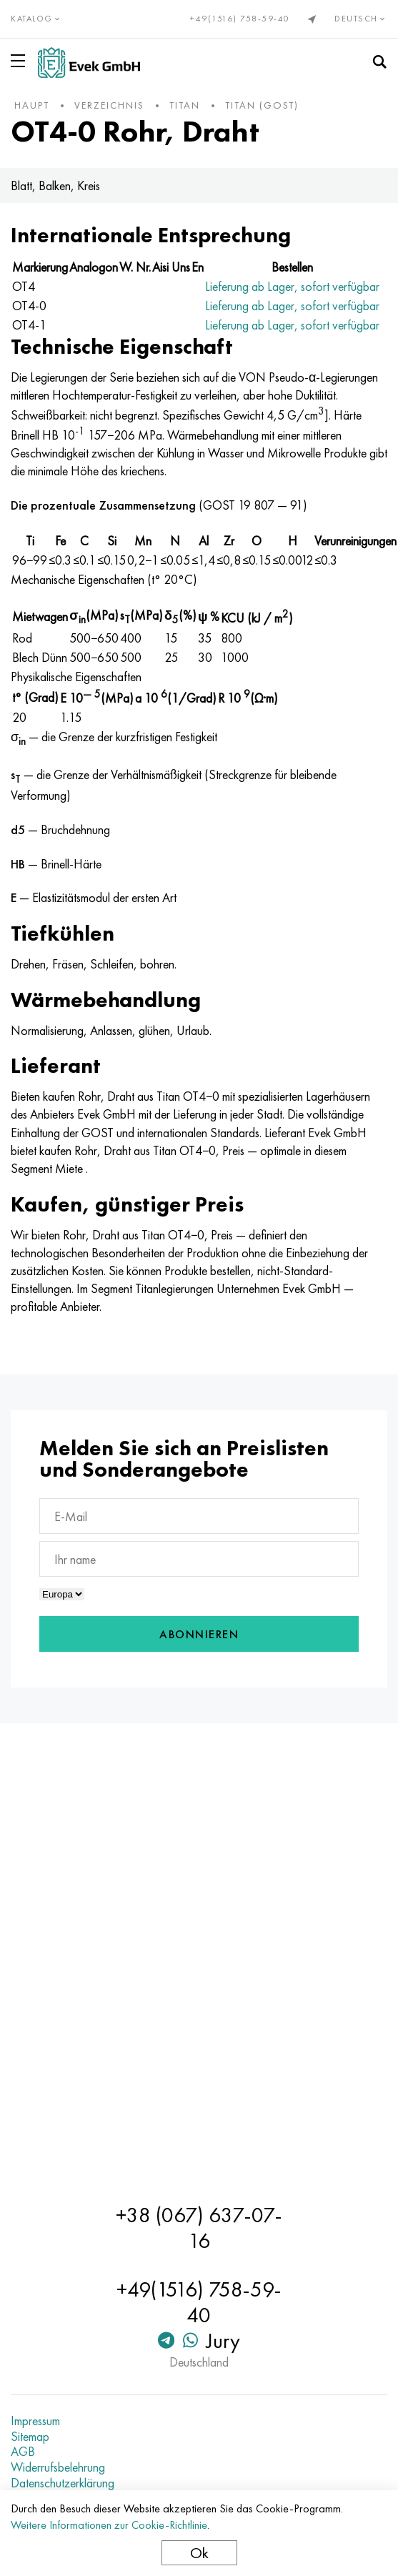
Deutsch (360, 18)
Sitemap (30, 2436)
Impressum (35, 2421)
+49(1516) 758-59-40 (240, 18)
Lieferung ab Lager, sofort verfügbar (292, 286)
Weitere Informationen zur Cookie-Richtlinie (109, 2524)
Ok (199, 2552)
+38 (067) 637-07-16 (199, 2228)
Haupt (31, 105)
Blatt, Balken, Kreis (55, 185)
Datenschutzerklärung (62, 2483)
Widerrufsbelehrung (58, 2467)
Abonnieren (199, 1634)
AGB (23, 2451)
